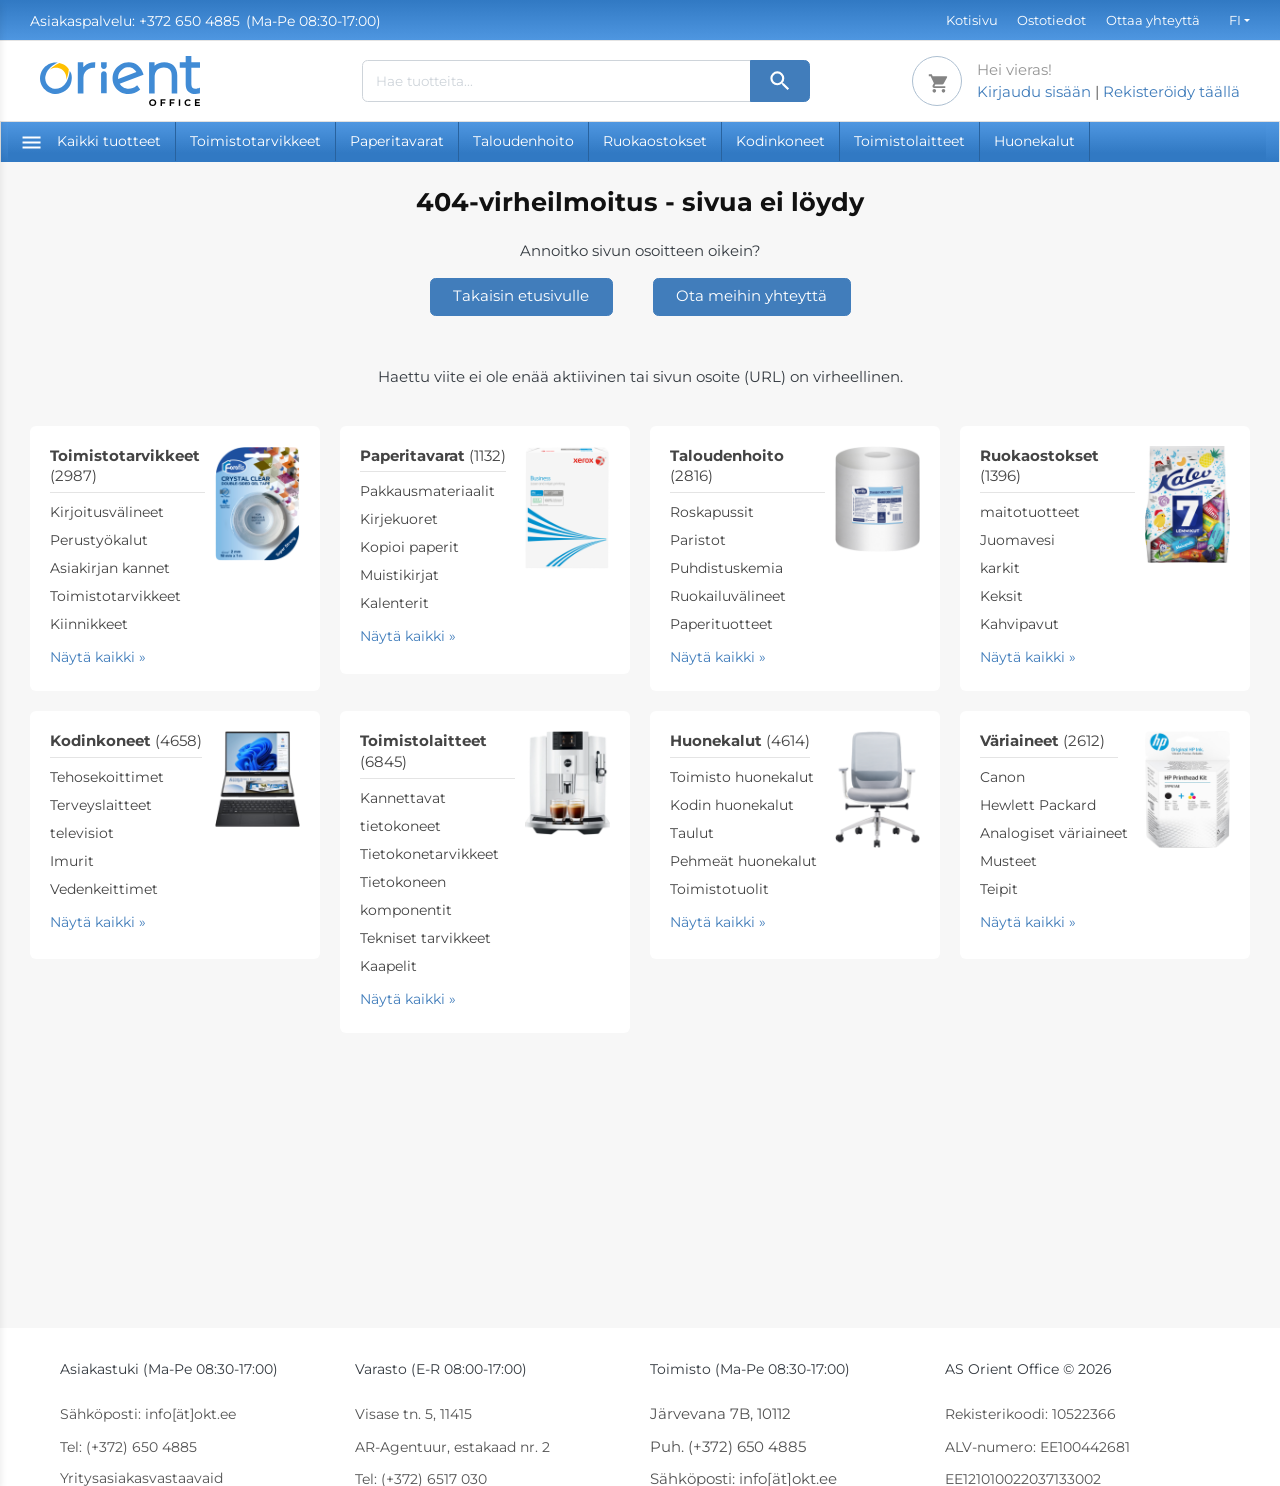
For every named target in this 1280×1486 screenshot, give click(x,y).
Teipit (999, 889)
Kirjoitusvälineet (107, 512)
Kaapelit (388, 966)
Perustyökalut (99, 540)
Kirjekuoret (399, 519)
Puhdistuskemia (726, 568)
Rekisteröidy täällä (1171, 91)
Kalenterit (394, 603)
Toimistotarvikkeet (255, 141)
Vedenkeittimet (104, 889)
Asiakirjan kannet (110, 568)
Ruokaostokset (655, 141)
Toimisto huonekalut (742, 777)
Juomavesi (1017, 540)
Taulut (692, 833)
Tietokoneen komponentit (406, 896)
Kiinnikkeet (89, 624)
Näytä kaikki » (98, 657)
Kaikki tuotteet (91, 141)
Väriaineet (1042, 740)
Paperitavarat (397, 141)
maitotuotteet (1030, 512)
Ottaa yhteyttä (1153, 20)
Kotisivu (972, 20)
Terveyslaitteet (101, 805)
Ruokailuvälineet (728, 596)
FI (1235, 20)
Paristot (698, 540)
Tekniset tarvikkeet (425, 938)
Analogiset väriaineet (1054, 833)
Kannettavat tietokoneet (403, 812)
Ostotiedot (1051, 20)
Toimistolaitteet (909, 141)
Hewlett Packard (1038, 805)
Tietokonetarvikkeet (429, 854)
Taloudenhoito (523, 141)
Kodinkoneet (780, 141)
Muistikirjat (399, 575)
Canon (1002, 777)
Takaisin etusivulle (521, 295)
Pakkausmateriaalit (427, 491)
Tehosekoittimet (107, 777)
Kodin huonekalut (732, 805)
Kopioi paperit (409, 547)
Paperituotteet (721, 624)
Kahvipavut (1019, 624)
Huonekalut (1034, 141)
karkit (1000, 568)
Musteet (1008, 861)
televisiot (82, 833)
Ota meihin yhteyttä (751, 295)
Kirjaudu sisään (1034, 91)
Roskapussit (712, 512)
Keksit (1001, 596)
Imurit (72, 861)
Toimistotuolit (719, 889)
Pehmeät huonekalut (743, 861)
